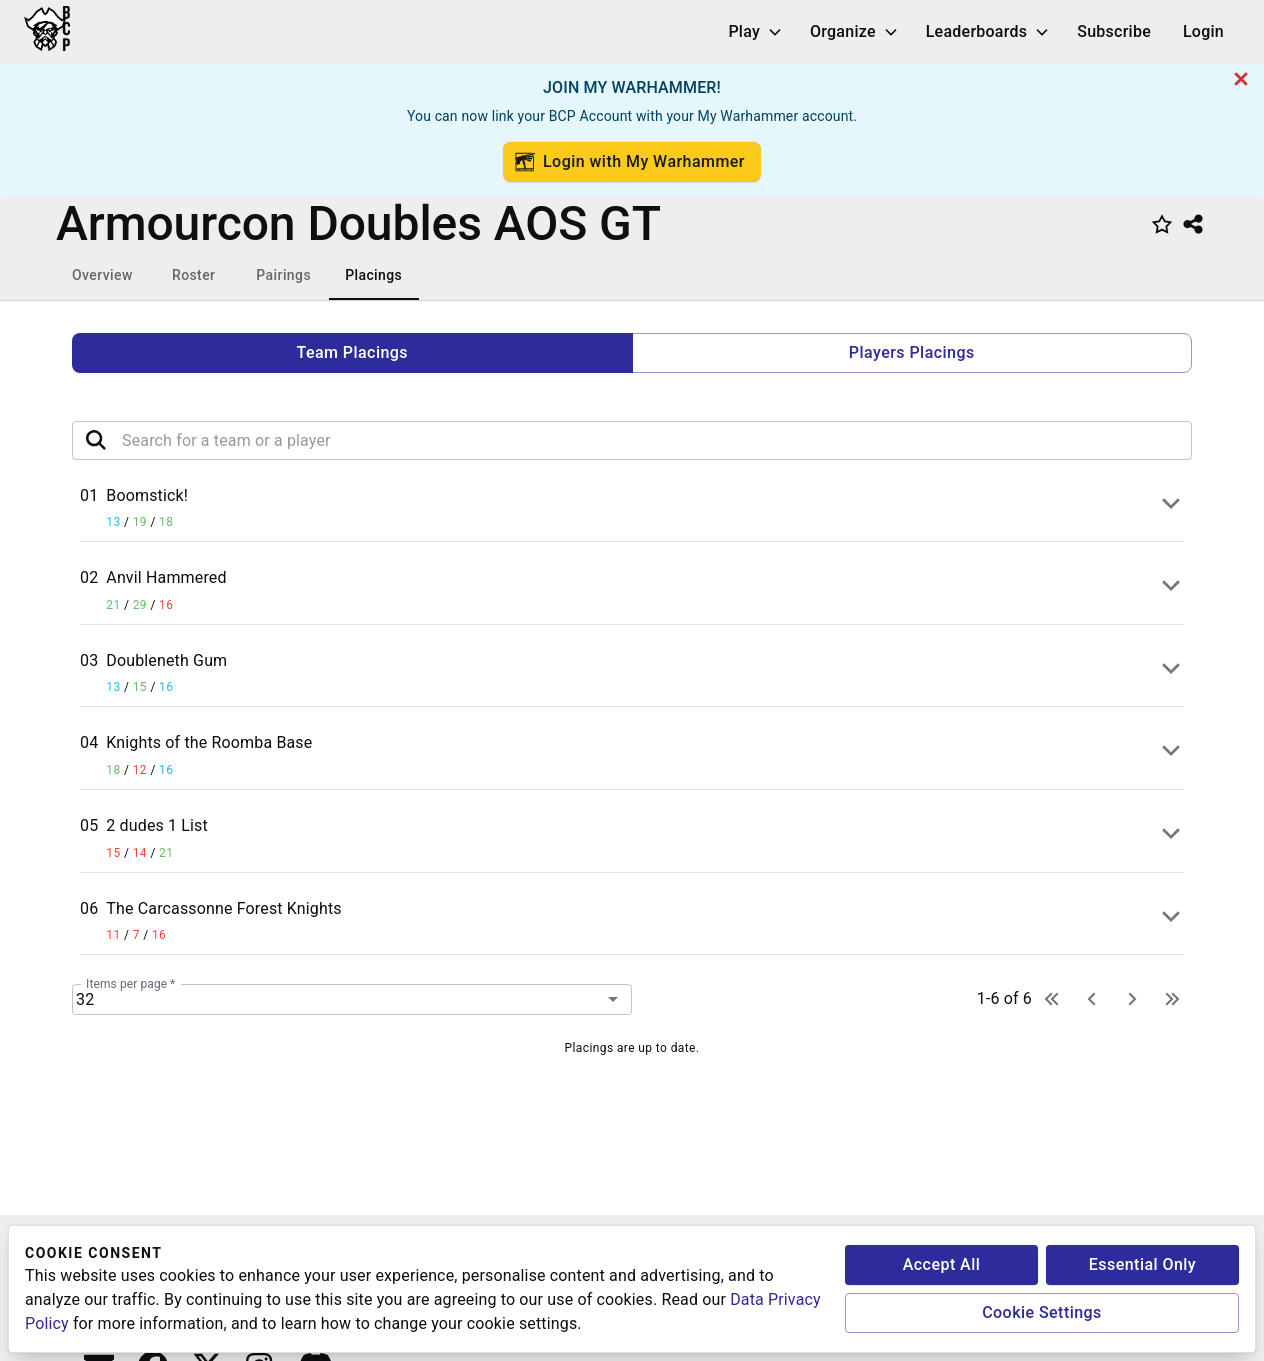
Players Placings (912, 352)
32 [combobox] (85, 999)
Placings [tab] (373, 275)
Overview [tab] (102, 275)
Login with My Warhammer (630, 162)
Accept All (942, 1264)
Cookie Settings (1042, 1312)
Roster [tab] (193, 275)
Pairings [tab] (283, 275)
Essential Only (1142, 1264)
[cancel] (1241, 79)
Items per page (130, 983)
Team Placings (352, 352)
